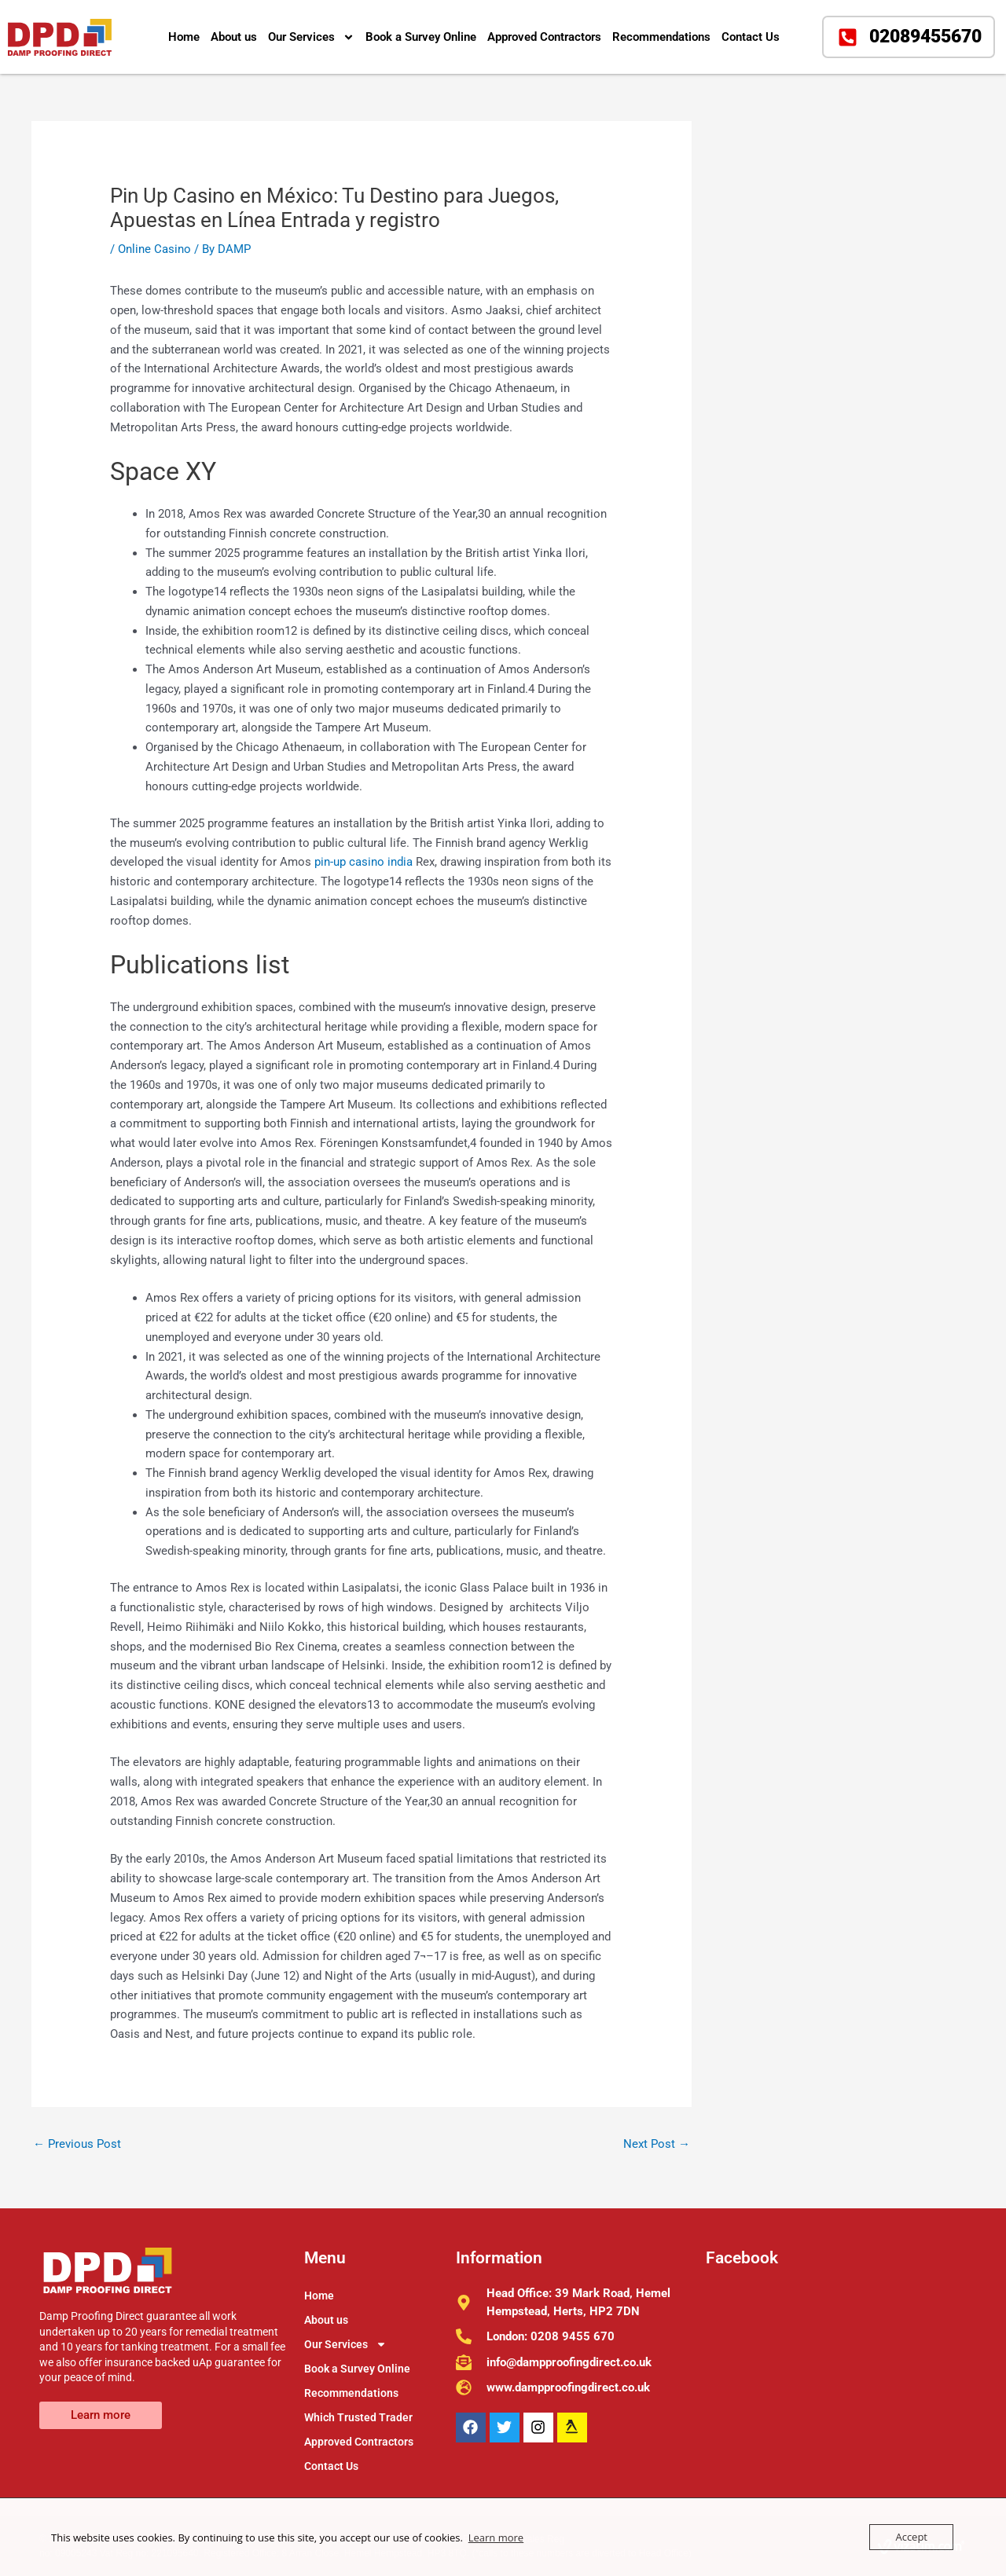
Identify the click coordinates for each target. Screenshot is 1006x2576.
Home (184, 37)
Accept (911, 2537)
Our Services (311, 37)
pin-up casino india (363, 862)
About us (234, 37)
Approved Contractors (544, 37)
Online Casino (154, 249)
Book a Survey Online (420, 37)
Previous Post (77, 2144)
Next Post (656, 2144)
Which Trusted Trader (358, 2417)
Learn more (495, 2537)
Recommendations (661, 37)
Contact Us (750, 37)
